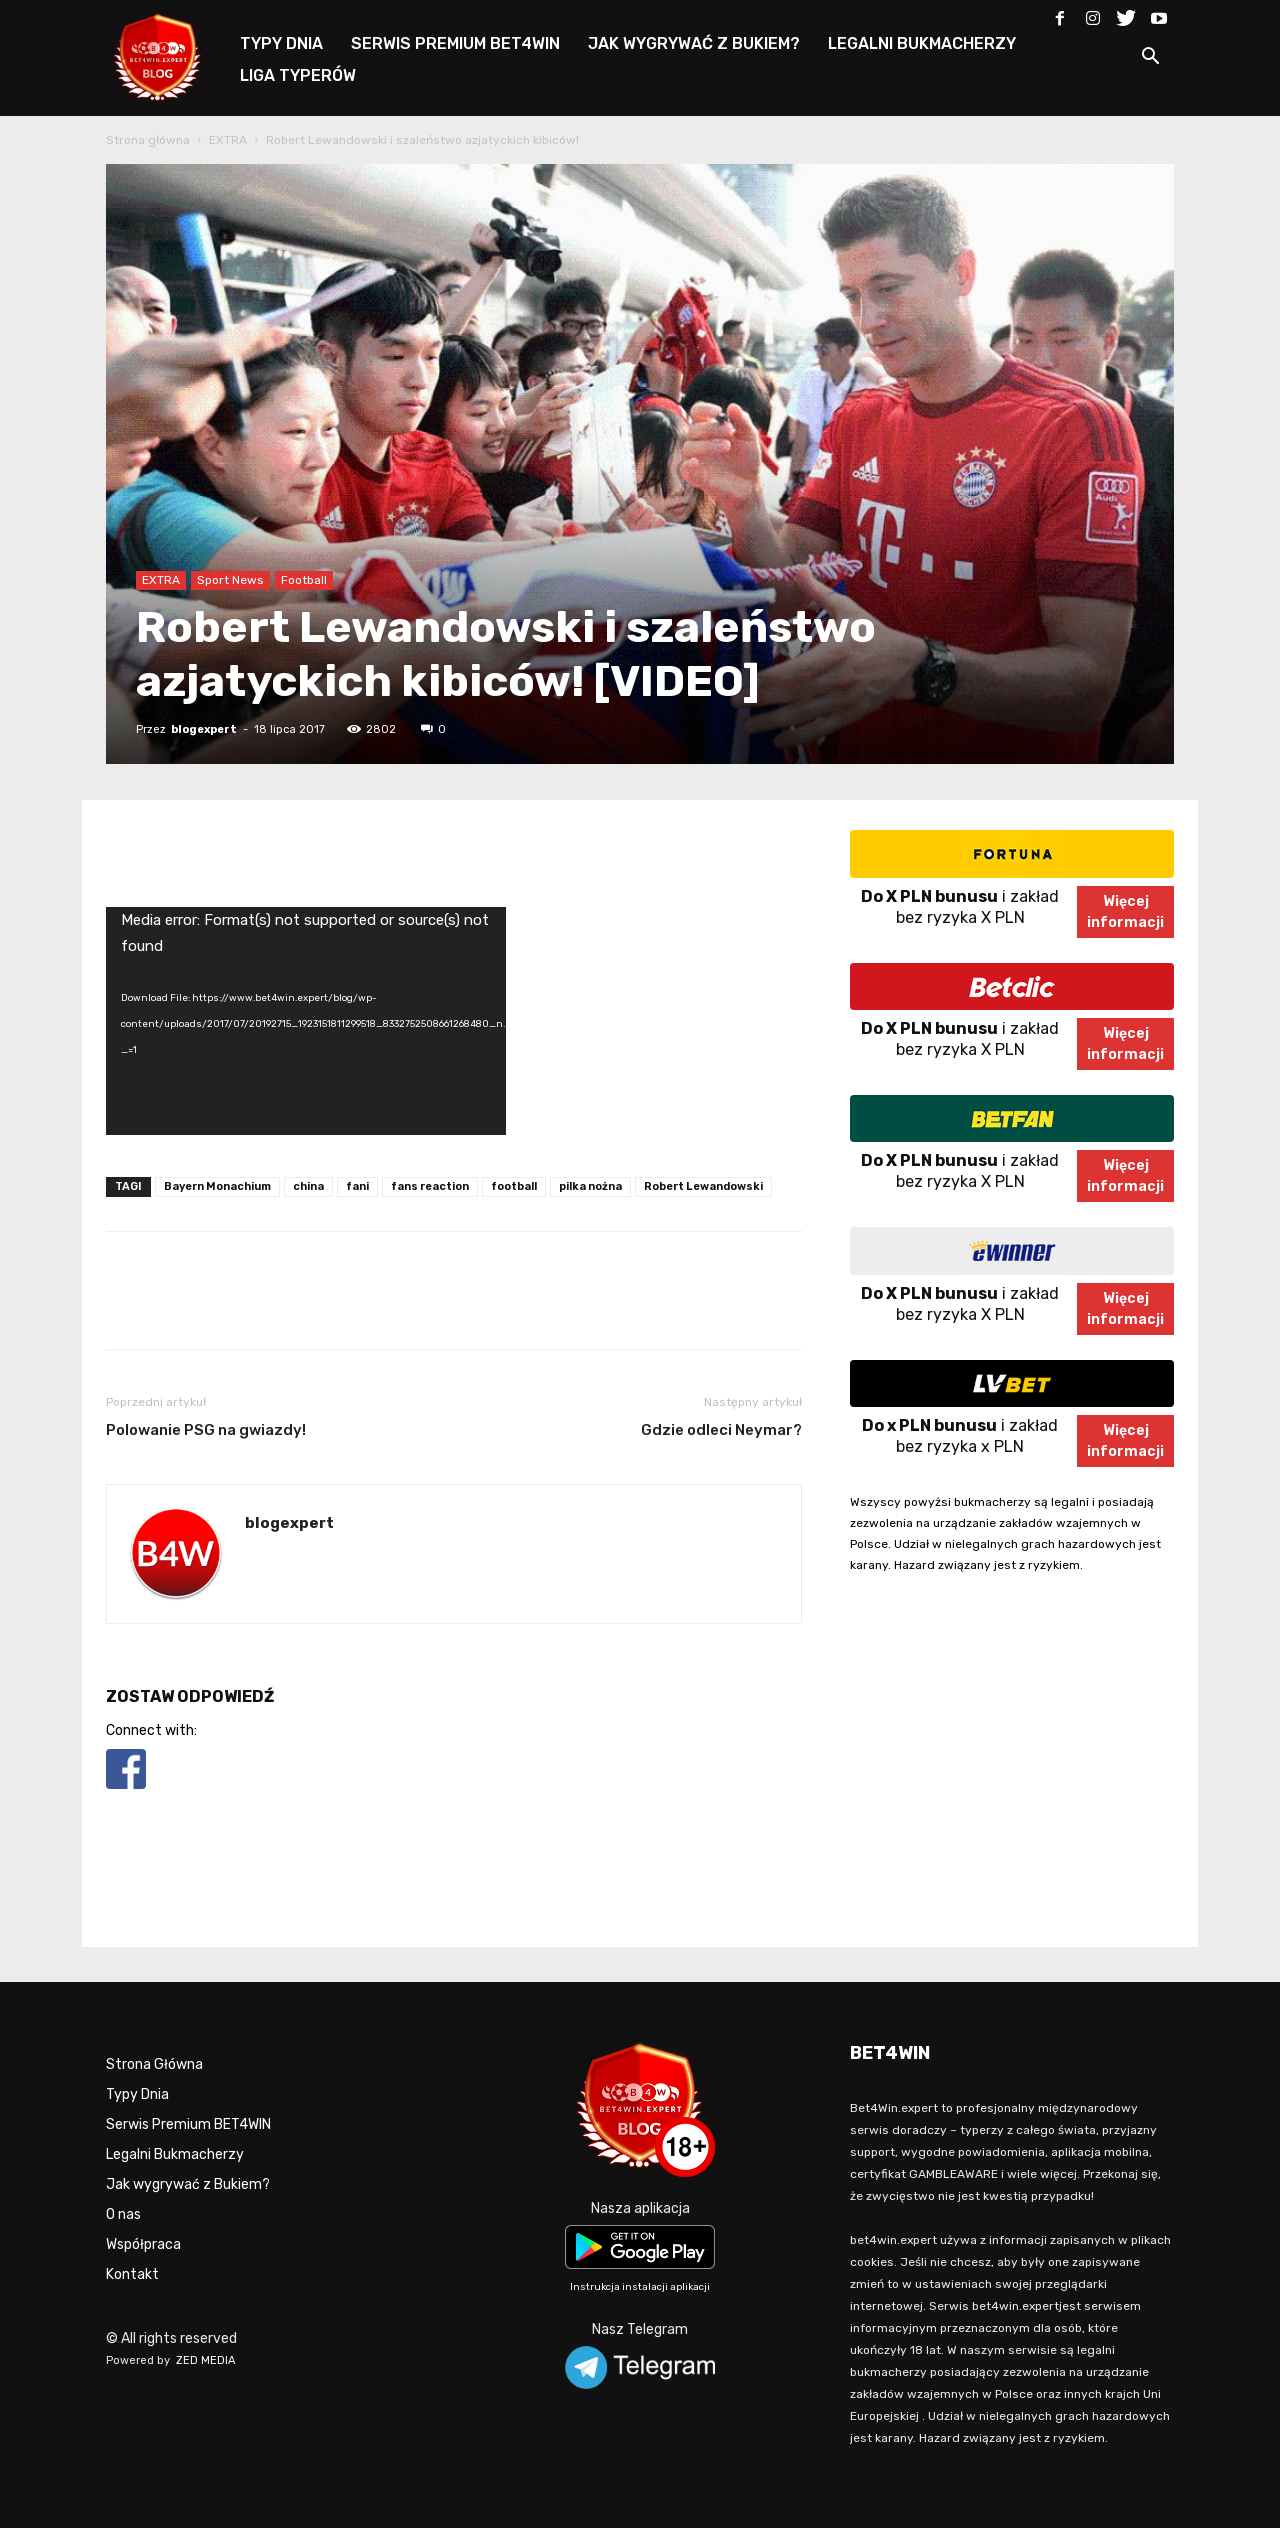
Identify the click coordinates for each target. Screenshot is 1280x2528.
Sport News (230, 580)
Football (304, 580)
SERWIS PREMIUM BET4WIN (455, 43)
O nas (123, 2214)
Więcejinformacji (1125, 912)
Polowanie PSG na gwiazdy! (206, 1430)
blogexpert (204, 729)
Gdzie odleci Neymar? (721, 1430)
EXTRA (228, 140)
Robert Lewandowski (703, 1186)
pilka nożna (590, 1186)
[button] (1150, 59)
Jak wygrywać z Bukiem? (188, 2184)
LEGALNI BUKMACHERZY (922, 43)
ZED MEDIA (206, 2360)
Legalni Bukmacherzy (175, 2154)
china (308, 1186)
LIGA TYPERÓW (298, 75)
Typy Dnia (137, 2094)
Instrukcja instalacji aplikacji (640, 2287)
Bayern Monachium (217, 1186)
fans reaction (430, 1186)
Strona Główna (154, 2064)
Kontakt (132, 2274)
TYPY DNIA (281, 43)
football (514, 1186)
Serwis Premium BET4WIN (188, 2124)
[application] (306, 1021)
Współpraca (143, 2244)
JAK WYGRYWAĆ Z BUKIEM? (694, 43)
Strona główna (148, 140)
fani (357, 1186)
